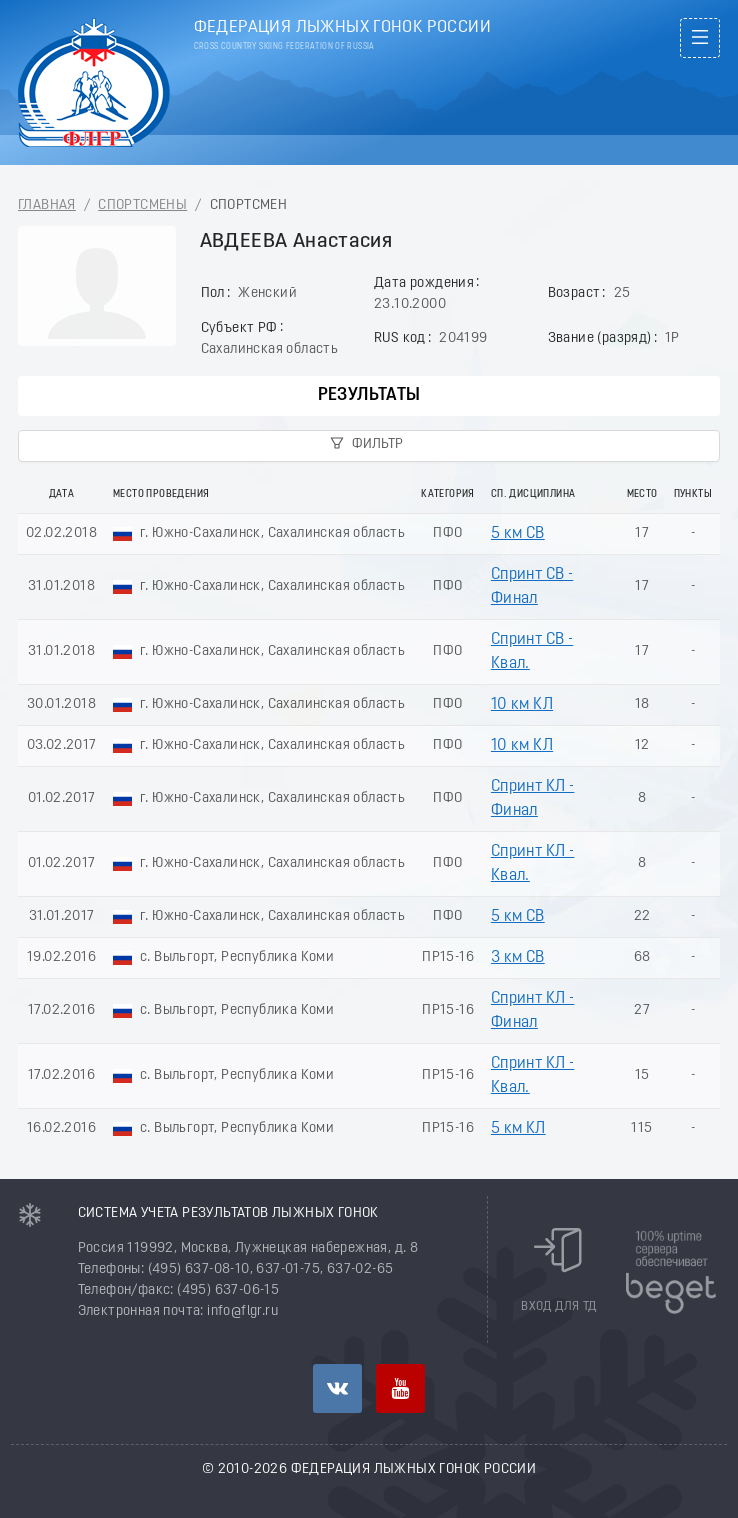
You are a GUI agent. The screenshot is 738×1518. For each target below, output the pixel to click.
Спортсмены (142, 205)
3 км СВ (518, 958)
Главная (47, 205)
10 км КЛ (522, 705)
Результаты (369, 395)
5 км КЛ (518, 1129)
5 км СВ (518, 534)
